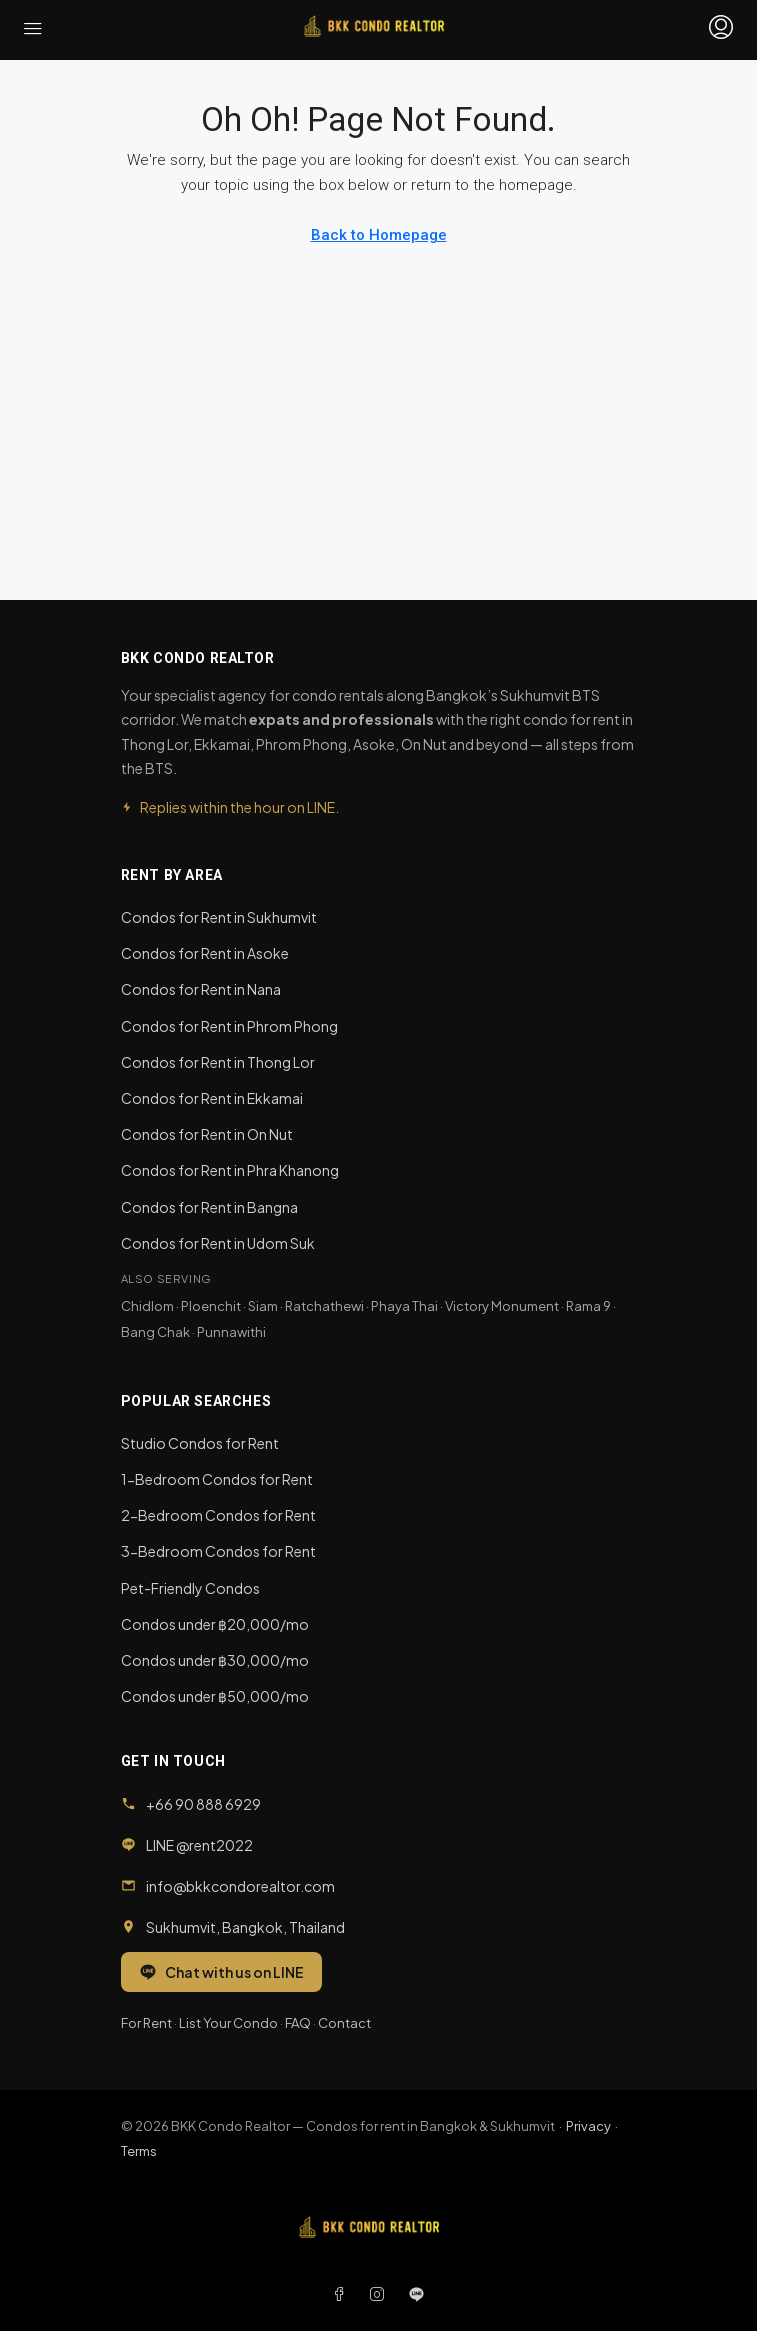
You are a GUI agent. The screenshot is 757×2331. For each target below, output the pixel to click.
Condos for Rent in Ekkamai (212, 1098)
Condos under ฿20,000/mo (215, 1624)
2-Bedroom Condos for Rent (218, 1515)
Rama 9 (588, 1306)
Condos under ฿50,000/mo (215, 1696)
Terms (139, 2151)
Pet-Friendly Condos (190, 1588)
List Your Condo (228, 2023)
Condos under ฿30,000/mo (215, 1660)
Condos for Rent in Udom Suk (218, 1243)
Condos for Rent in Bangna (209, 1207)
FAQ (298, 2023)
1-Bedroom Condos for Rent (217, 1479)
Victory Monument (502, 1306)
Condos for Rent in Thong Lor (218, 1062)
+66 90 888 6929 (203, 1804)
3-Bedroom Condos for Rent (218, 1551)
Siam (263, 1306)
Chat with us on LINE (221, 1972)
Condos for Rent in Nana (201, 989)
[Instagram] (381, 2294)
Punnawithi (231, 1332)
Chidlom (147, 1306)
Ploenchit (211, 1306)
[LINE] (416, 2294)
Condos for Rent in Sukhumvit (219, 917)
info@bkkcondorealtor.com (240, 1886)
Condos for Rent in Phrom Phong (229, 1026)
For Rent (146, 2023)
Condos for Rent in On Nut (207, 1134)
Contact (344, 2023)
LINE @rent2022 (199, 1845)
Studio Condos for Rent (200, 1443)
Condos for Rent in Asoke (205, 953)
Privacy (588, 2126)
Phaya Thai (404, 1306)
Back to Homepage (379, 235)
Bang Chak (155, 1332)
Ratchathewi (324, 1306)
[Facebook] (343, 2294)
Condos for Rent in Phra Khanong (230, 1170)
